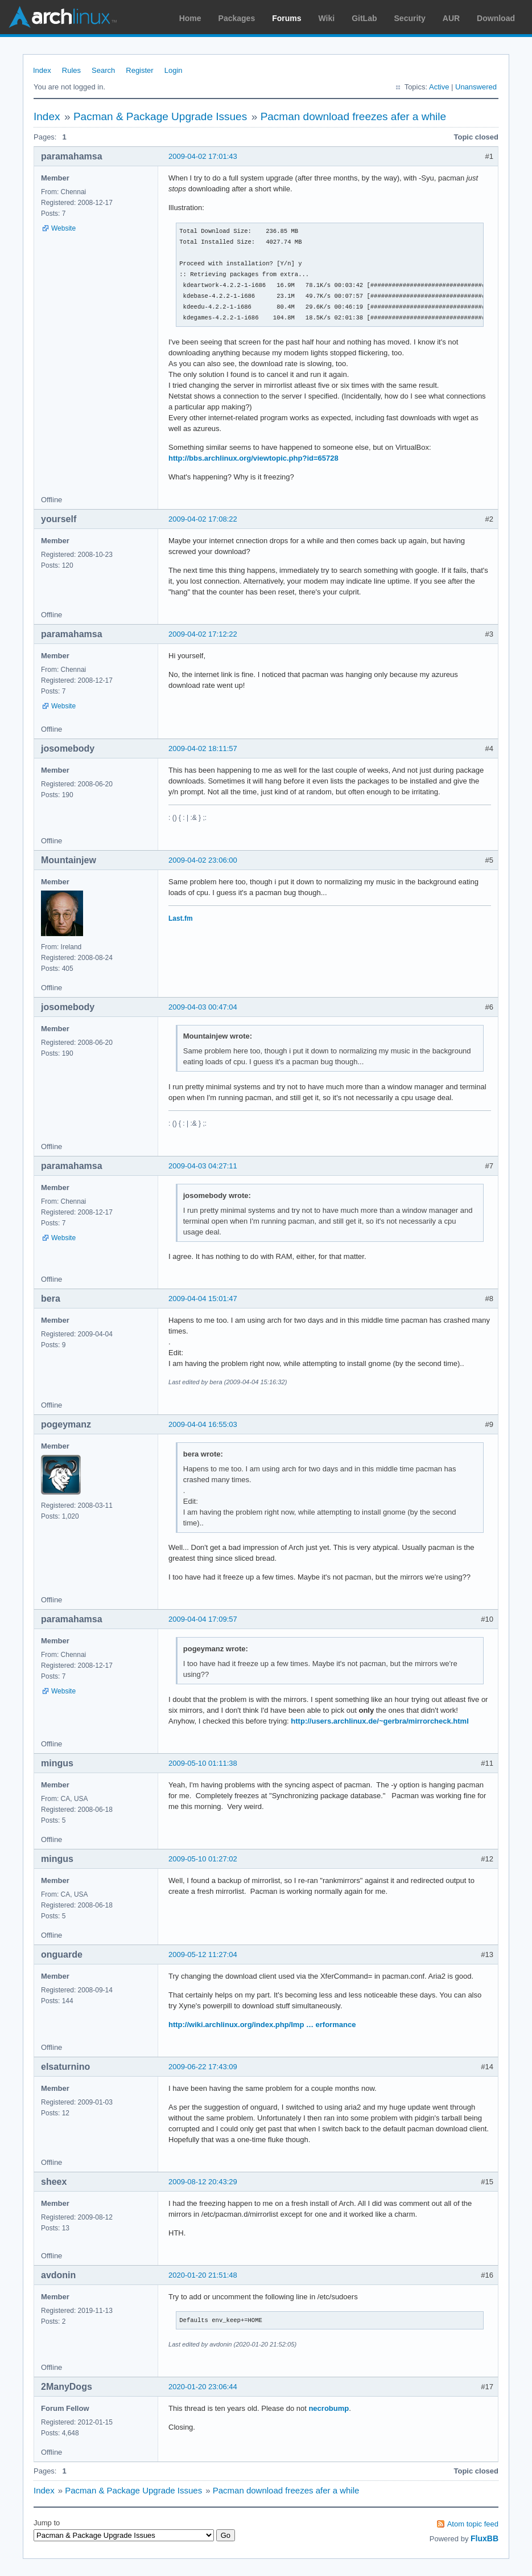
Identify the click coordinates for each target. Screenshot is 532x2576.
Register (139, 70)
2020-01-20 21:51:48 (202, 2275)
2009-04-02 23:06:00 (202, 860)
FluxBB (484, 2538)
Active (439, 87)
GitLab (364, 18)
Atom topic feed (472, 2524)
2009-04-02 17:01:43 (202, 156)
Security (410, 18)
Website (63, 228)
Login (173, 70)
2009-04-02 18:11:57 (202, 748)
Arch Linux (63, 17)
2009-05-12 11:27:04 (202, 1954)
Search (103, 70)
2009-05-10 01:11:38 (202, 1763)
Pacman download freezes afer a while (353, 116)
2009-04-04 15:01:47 (202, 1298)
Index (42, 70)
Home (190, 18)
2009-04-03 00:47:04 (202, 1007)
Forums (286, 18)
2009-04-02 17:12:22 (202, 634)
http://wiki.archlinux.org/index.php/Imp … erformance (262, 2024)
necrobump (328, 2408)
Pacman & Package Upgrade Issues (160, 116)
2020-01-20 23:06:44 (202, 2386)
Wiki (327, 18)
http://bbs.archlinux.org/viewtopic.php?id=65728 (253, 458)
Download (496, 18)
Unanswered (476, 87)
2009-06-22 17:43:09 (202, 2066)
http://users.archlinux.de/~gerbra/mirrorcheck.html (379, 1721)
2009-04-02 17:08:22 (202, 519)
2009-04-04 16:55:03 (202, 1424)
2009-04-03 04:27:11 (202, 1166)
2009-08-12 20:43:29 (202, 2181)
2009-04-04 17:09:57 (202, 1619)
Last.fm (180, 918)
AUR (451, 18)
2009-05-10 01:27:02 (202, 1859)
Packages (236, 18)
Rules (71, 70)
